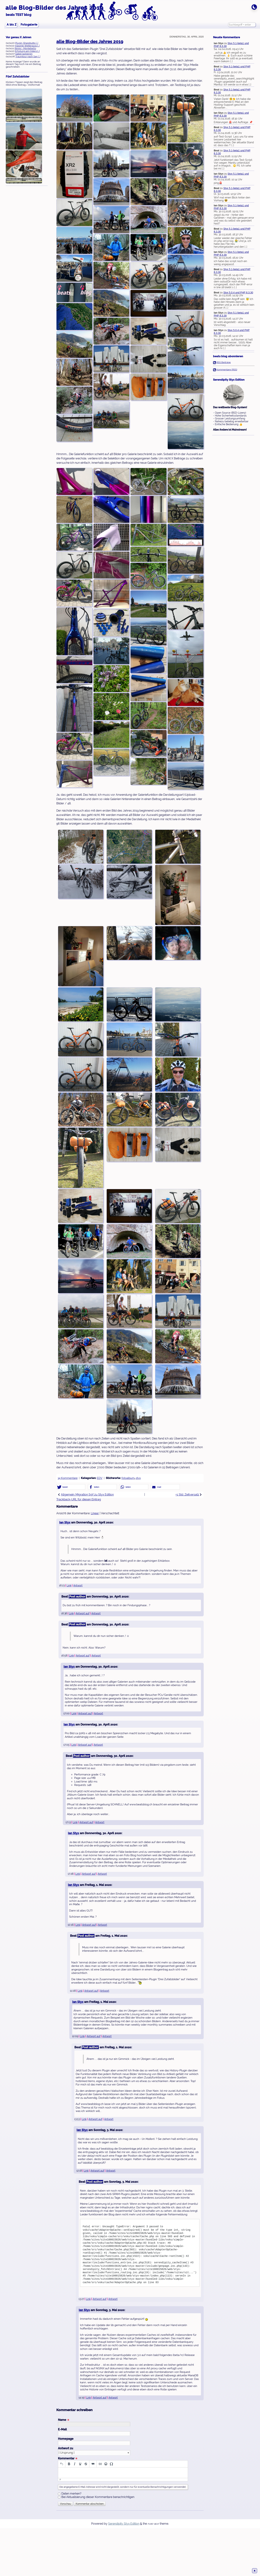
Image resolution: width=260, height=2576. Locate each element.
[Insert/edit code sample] (100, 2464)
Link (69, 1585)
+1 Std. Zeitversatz (189, 1494)
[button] (71, 1487)
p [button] (60, 2479)
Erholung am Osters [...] (27, 51)
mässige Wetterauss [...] (27, 45)
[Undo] (61, 2464)
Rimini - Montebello (25, 48)
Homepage (65, 2438)
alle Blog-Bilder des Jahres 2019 (54, 7)
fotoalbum (128, 1478)
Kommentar (67, 2458)
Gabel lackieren (23, 53)
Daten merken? (71, 2493)
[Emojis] (106, 2464)
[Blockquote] (93, 2464)
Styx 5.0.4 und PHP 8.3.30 (238, 292)
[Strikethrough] (85, 2464)
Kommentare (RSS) (226, 369)
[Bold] (69, 2464)
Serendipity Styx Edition (123, 2523)
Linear (95, 1513)
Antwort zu (65, 2448)
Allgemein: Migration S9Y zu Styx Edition (86, 1494)
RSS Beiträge (223, 362)
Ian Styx (64, 1522)
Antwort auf (82, 1613)
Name (63, 2420)
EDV (99, 1478)
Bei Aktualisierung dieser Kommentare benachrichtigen (97, 2497)
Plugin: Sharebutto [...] (26, 43)
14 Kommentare (68, 1478)
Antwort (78, 1585)
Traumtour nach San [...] (27, 56)
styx (138, 1478)
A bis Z (11, 24)
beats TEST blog (18, 15)
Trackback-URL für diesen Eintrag (78, 1499)
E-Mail (62, 2429)
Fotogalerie (29, 24)
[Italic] (74, 2464)
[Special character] (111, 2464)
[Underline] (80, 2464)
